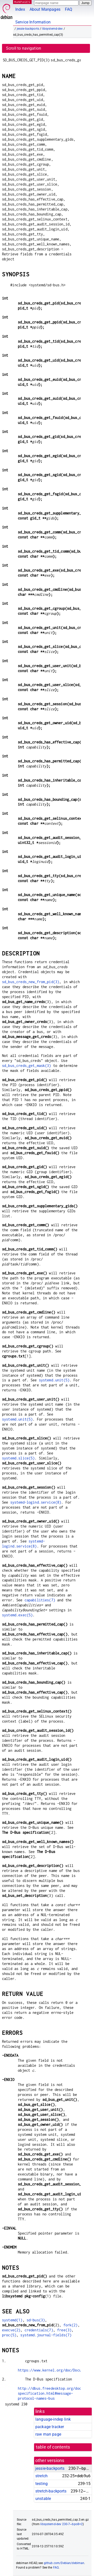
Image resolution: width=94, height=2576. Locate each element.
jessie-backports (28, 28)
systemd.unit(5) (54, 1380)
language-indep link (53, 2419)
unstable (43, 2498)
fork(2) (70, 2325)
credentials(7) (39, 2330)
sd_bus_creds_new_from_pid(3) (30, 982)
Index (20, 9)
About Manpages (45, 9)
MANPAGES (22, 1)
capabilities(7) (40, 1600)
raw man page (48, 2434)
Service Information (33, 22)
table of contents (53, 2447)
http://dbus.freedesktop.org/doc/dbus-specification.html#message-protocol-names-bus (55, 2393)
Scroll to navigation (23, 48)
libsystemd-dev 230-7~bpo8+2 (61, 2524)
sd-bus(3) (36, 2320)
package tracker (49, 2426)
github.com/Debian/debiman (64, 2563)
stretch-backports (51, 2491)
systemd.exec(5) (17, 1615)
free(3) (64, 2330)
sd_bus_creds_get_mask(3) (26, 1065)
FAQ (68, 9)
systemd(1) (12, 2320)
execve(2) (11, 2330)
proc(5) (9, 2335)
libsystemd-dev (52, 28)
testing (41, 2483)
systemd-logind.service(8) (35, 1502)
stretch (41, 2475)
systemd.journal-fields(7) (45, 2335)
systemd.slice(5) (18, 1458)
